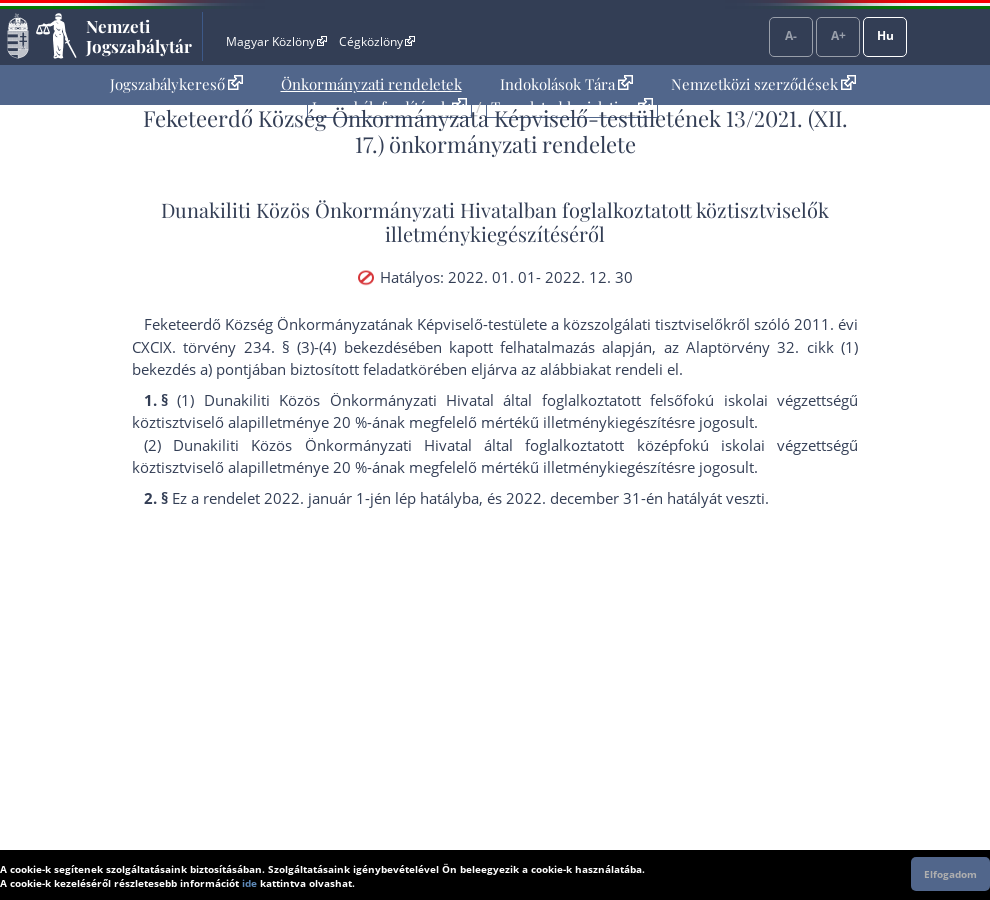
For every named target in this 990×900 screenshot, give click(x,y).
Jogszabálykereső (176, 84)
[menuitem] (176, 84)
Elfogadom (950, 874)
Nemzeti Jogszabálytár (139, 36)
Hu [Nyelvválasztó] (885, 35)
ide (249, 883)
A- (791, 35)
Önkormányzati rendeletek (371, 84)
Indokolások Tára (566, 84)
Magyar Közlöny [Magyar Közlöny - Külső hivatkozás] (276, 41)
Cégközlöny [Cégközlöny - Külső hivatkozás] (377, 41)
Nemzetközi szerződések (763, 84)
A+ (838, 35)
